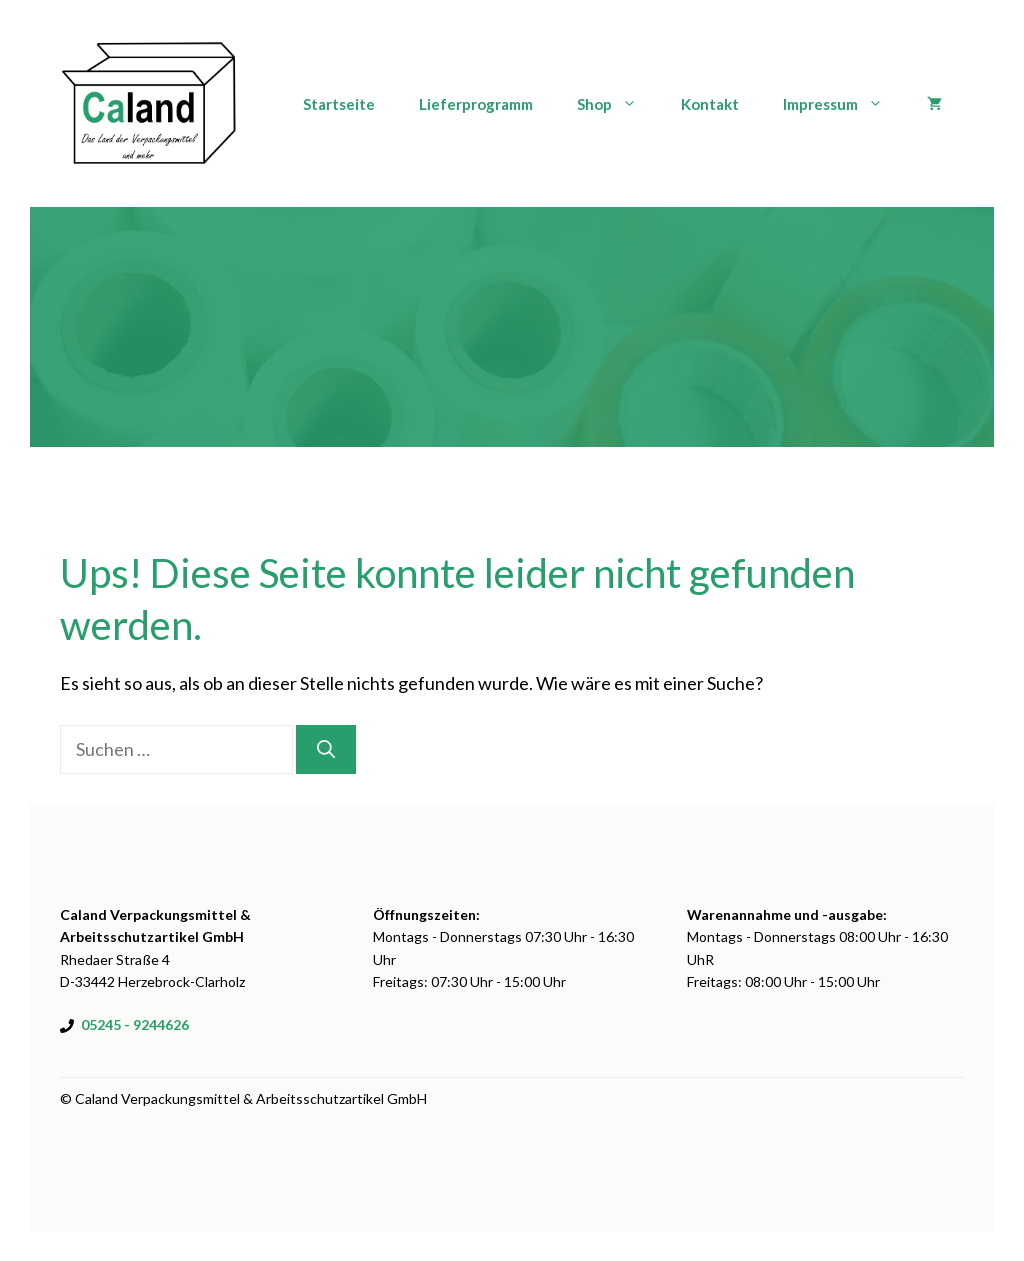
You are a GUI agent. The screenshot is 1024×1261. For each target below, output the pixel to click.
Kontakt (710, 104)
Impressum (844, 104)
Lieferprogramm (476, 104)
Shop (618, 104)
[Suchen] (326, 749)
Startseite (339, 104)
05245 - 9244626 (135, 1024)
